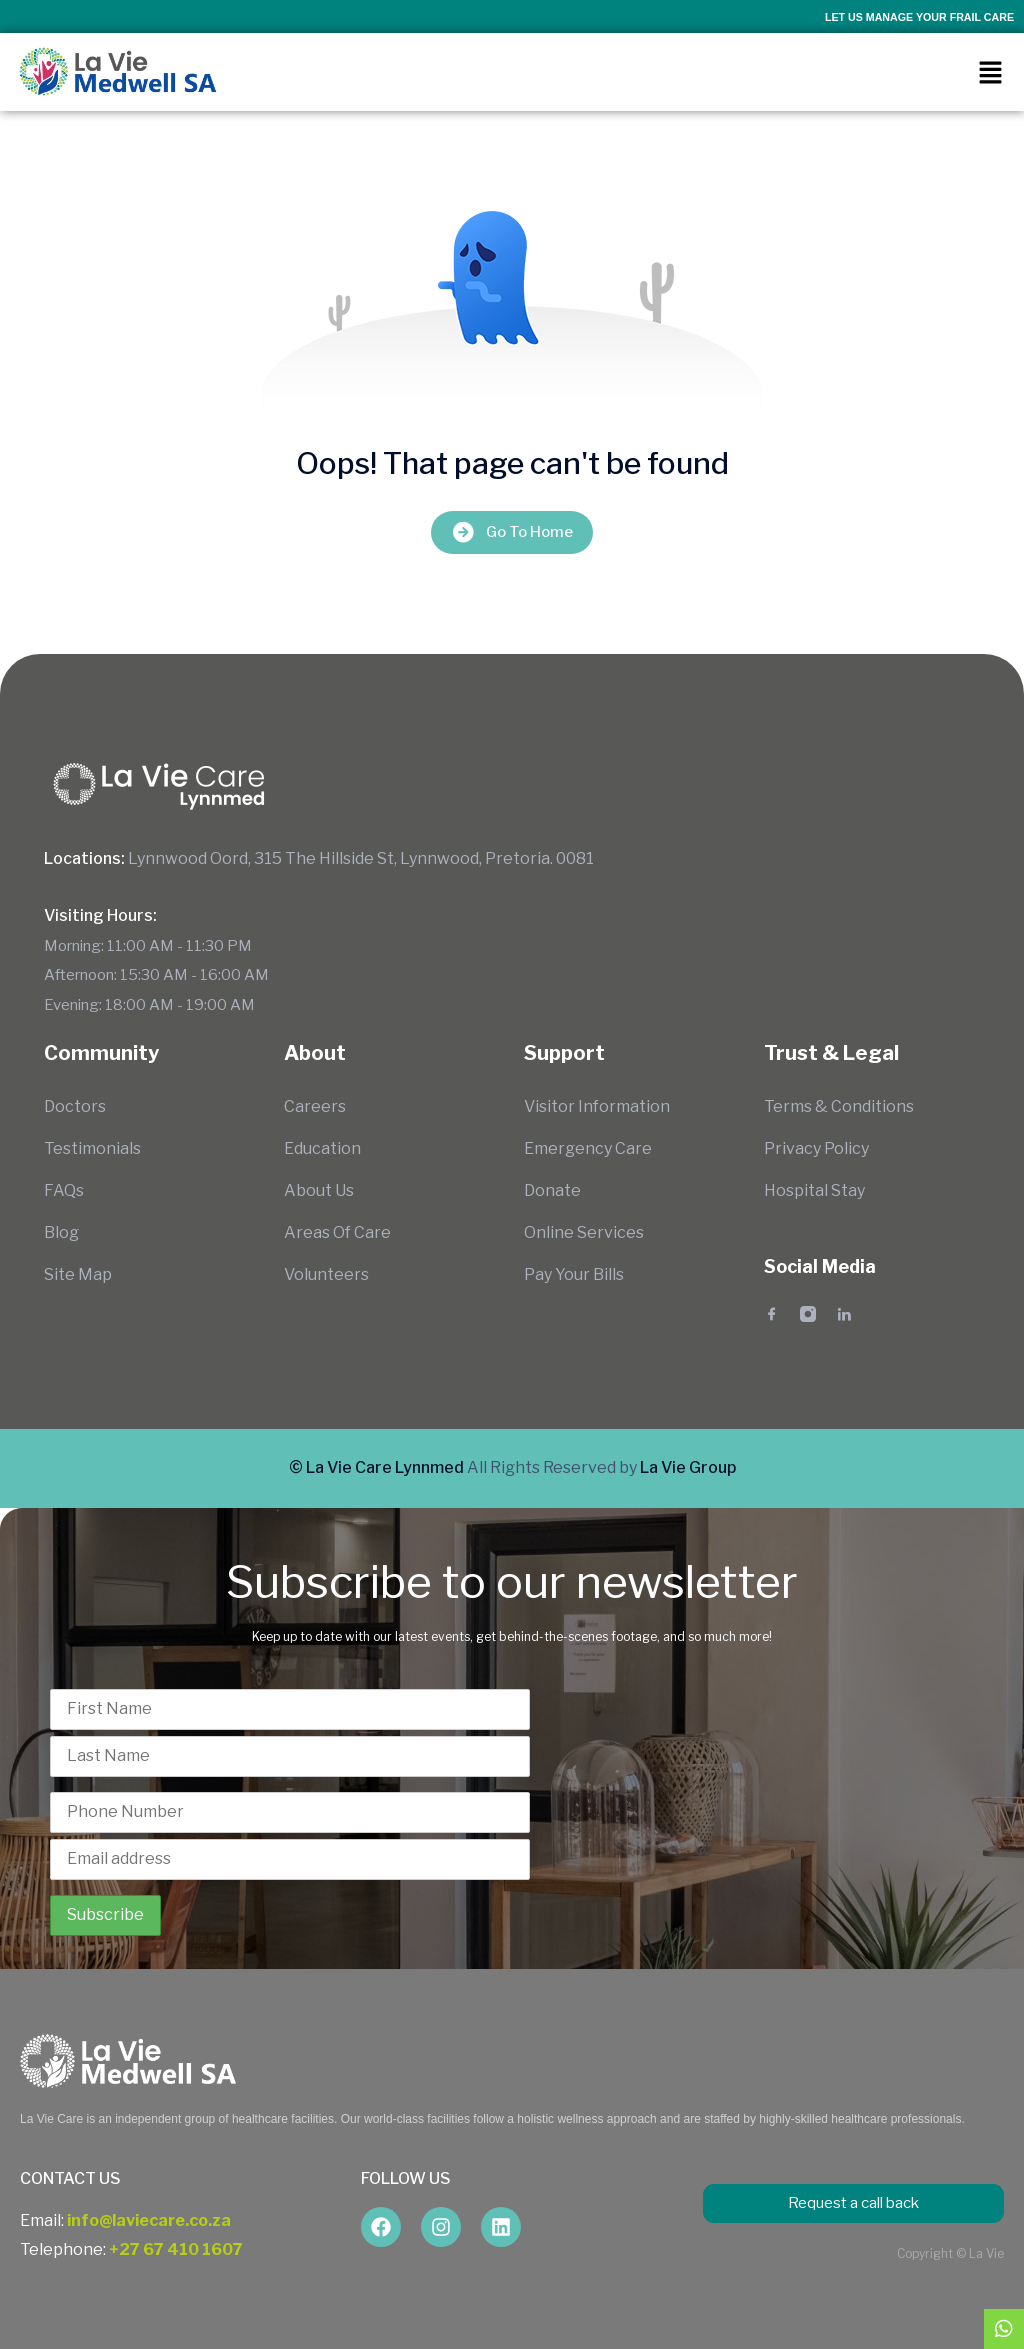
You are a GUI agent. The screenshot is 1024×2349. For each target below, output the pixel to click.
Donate (552, 1190)
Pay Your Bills (574, 1274)
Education (322, 1148)
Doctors (75, 1106)
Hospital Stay (814, 1190)
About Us (319, 1190)
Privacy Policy (816, 1148)
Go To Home (512, 532)
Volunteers (326, 1274)
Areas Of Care (337, 1232)
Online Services (584, 1232)
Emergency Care (588, 1148)
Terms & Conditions (839, 1106)
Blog (61, 1232)
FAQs (64, 1190)
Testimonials (92, 1148)
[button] (990, 71)
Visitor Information (597, 1106)
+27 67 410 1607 (176, 2249)
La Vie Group (688, 1467)
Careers (315, 1106)
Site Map (78, 1274)
